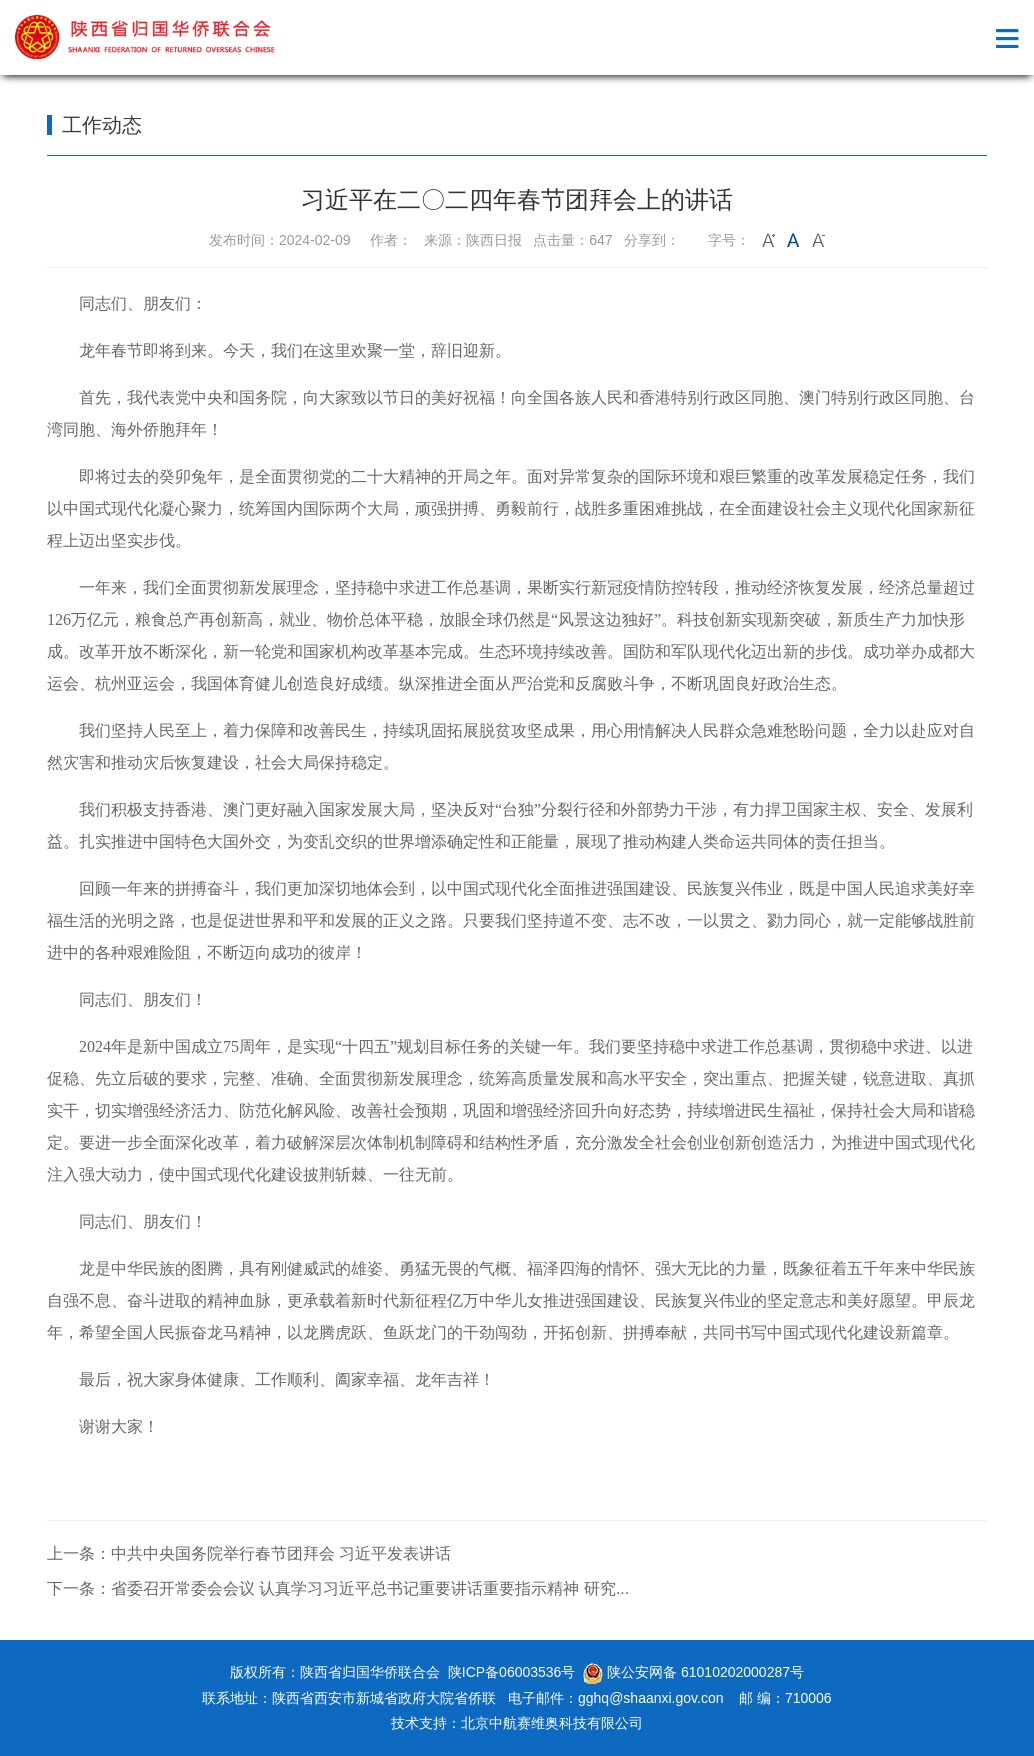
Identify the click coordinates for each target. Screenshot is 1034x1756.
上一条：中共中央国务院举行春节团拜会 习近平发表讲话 (249, 1553)
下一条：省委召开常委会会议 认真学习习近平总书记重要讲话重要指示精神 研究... (338, 1588)
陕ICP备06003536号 (512, 1672)
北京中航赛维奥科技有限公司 (552, 1723)
